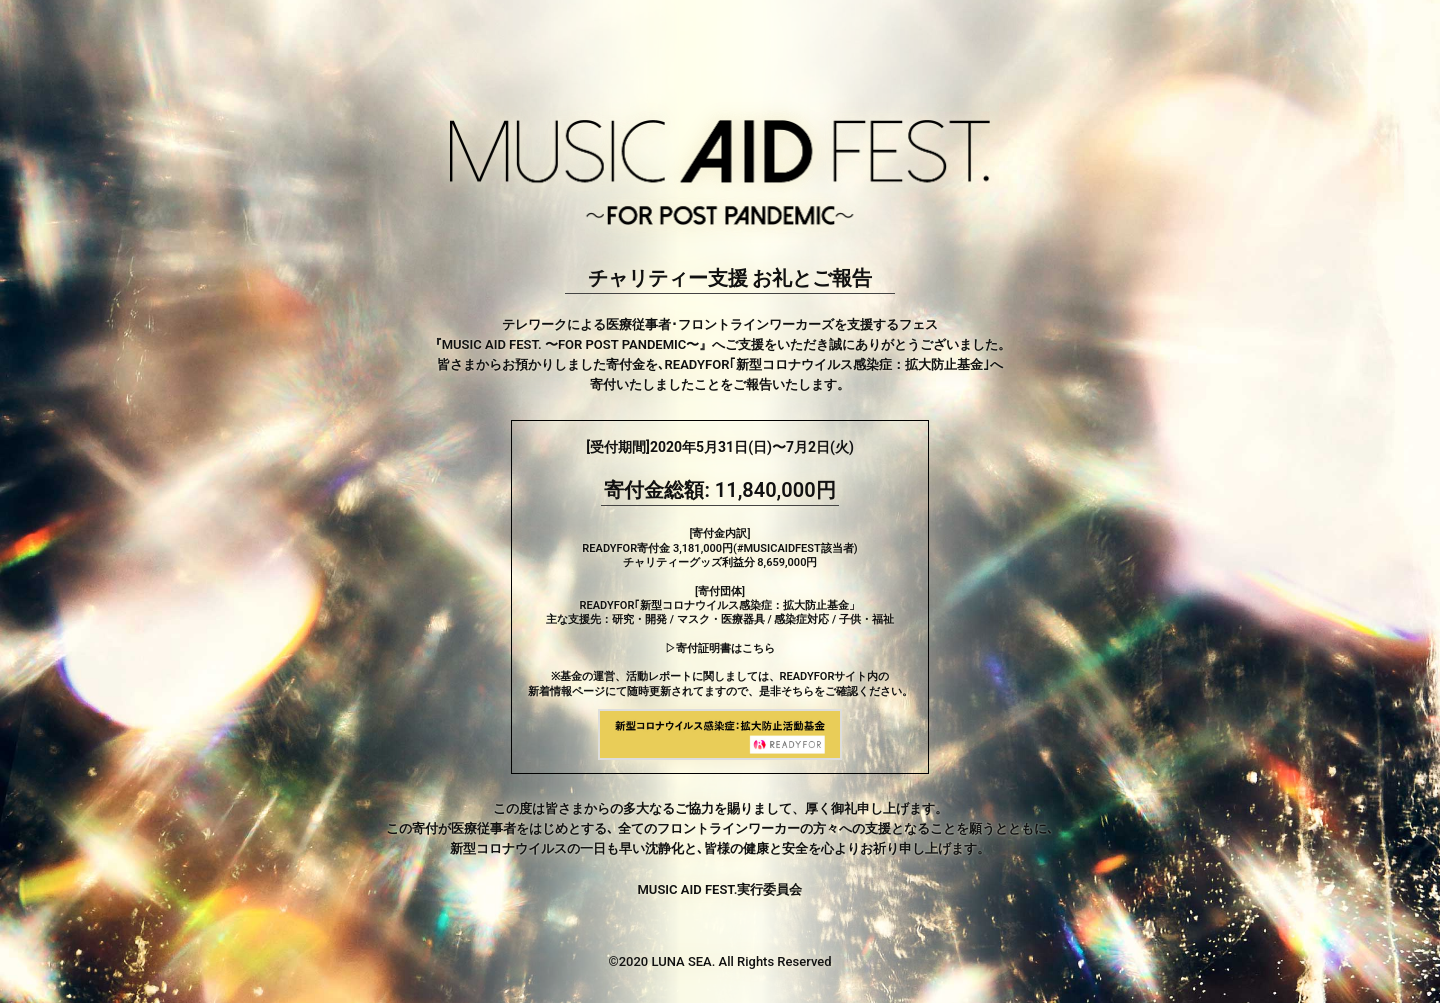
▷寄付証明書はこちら (720, 648)
